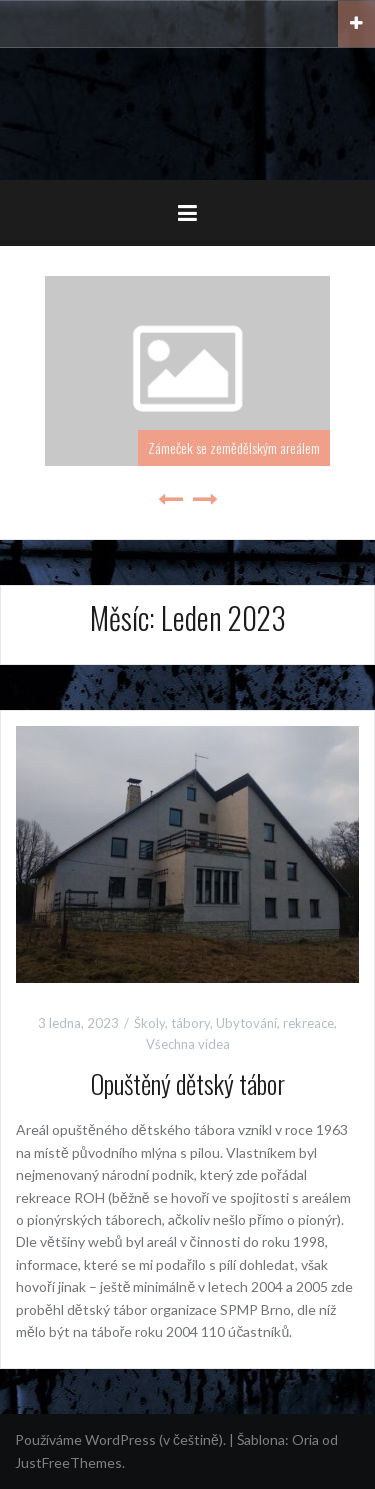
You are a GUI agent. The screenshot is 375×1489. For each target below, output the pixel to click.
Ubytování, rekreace (275, 1023)
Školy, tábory (172, 1023)
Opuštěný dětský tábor (188, 1083)
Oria (305, 1439)
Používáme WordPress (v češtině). (120, 1439)
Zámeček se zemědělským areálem (234, 447)
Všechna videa (188, 1044)
